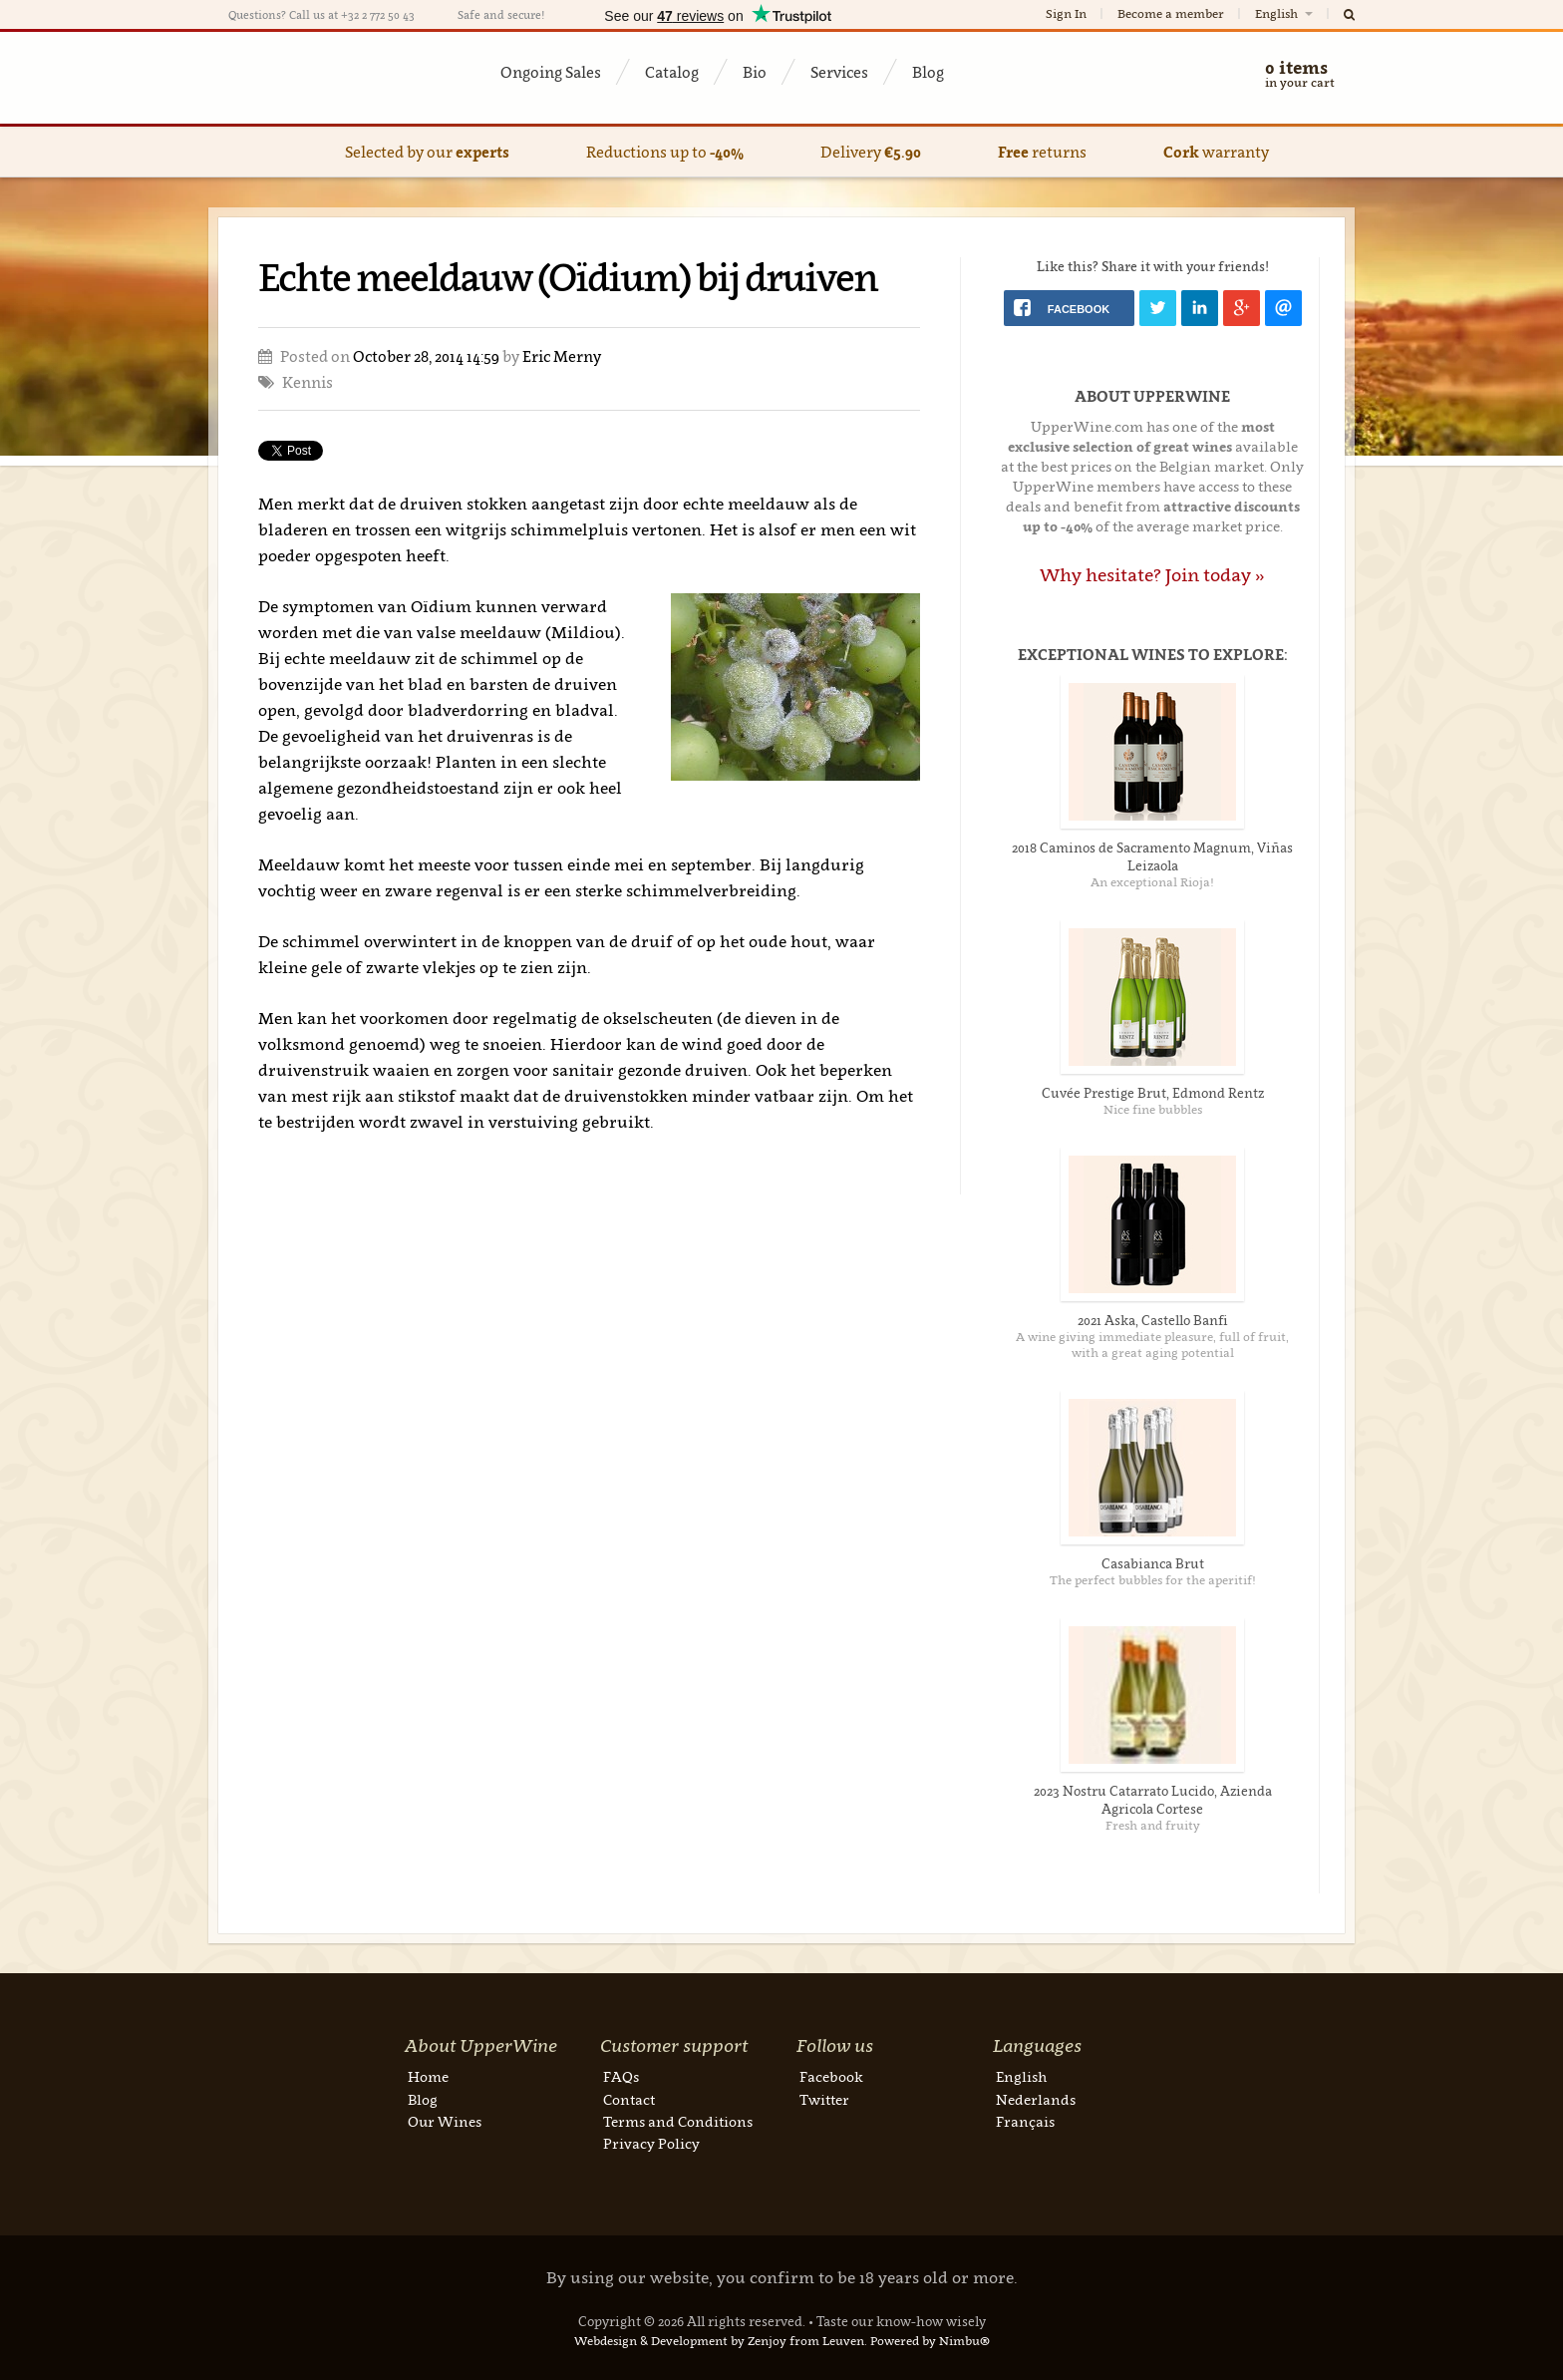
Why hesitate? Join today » (1152, 574)
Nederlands (1036, 2099)
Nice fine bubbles (1152, 1109)
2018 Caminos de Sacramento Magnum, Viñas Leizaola (1152, 856)
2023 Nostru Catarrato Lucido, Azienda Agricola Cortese (1153, 1800)
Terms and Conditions (678, 2121)
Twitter (824, 2099)
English (1285, 13)
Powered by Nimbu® (930, 2340)
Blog (928, 72)
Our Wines (444, 2121)
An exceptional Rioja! (1152, 881)
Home (428, 2076)
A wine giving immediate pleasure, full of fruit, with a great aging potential (1152, 1344)
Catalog (672, 72)
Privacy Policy (651, 2143)
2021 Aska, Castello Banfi (1153, 1320)
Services (839, 72)
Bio (755, 72)
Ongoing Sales (550, 72)
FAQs (621, 2076)
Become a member (1170, 13)
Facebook (831, 2076)
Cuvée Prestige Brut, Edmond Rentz (1153, 1093)
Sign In (1066, 13)
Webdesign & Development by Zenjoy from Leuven (719, 2340)
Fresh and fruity (1152, 1825)
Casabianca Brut (1152, 1563)
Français (1025, 2121)
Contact (629, 2099)
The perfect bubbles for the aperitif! (1153, 1579)
